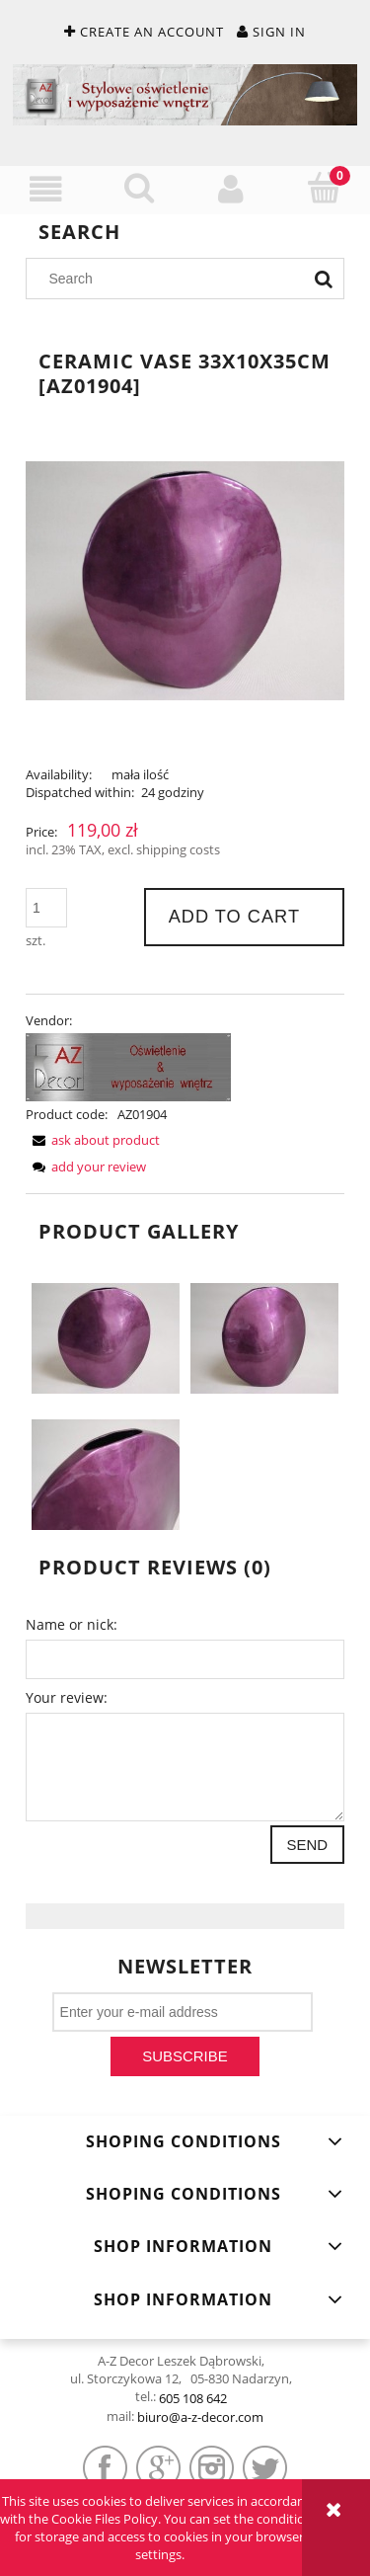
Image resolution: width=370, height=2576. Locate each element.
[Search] (323, 278)
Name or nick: (71, 1624)
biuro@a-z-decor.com (200, 2417)
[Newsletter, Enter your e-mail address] (183, 2012)
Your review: (67, 1697)
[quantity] (46, 907)
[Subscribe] (185, 2056)
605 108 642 (193, 2398)
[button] (46, 189)
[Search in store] (170, 278)
